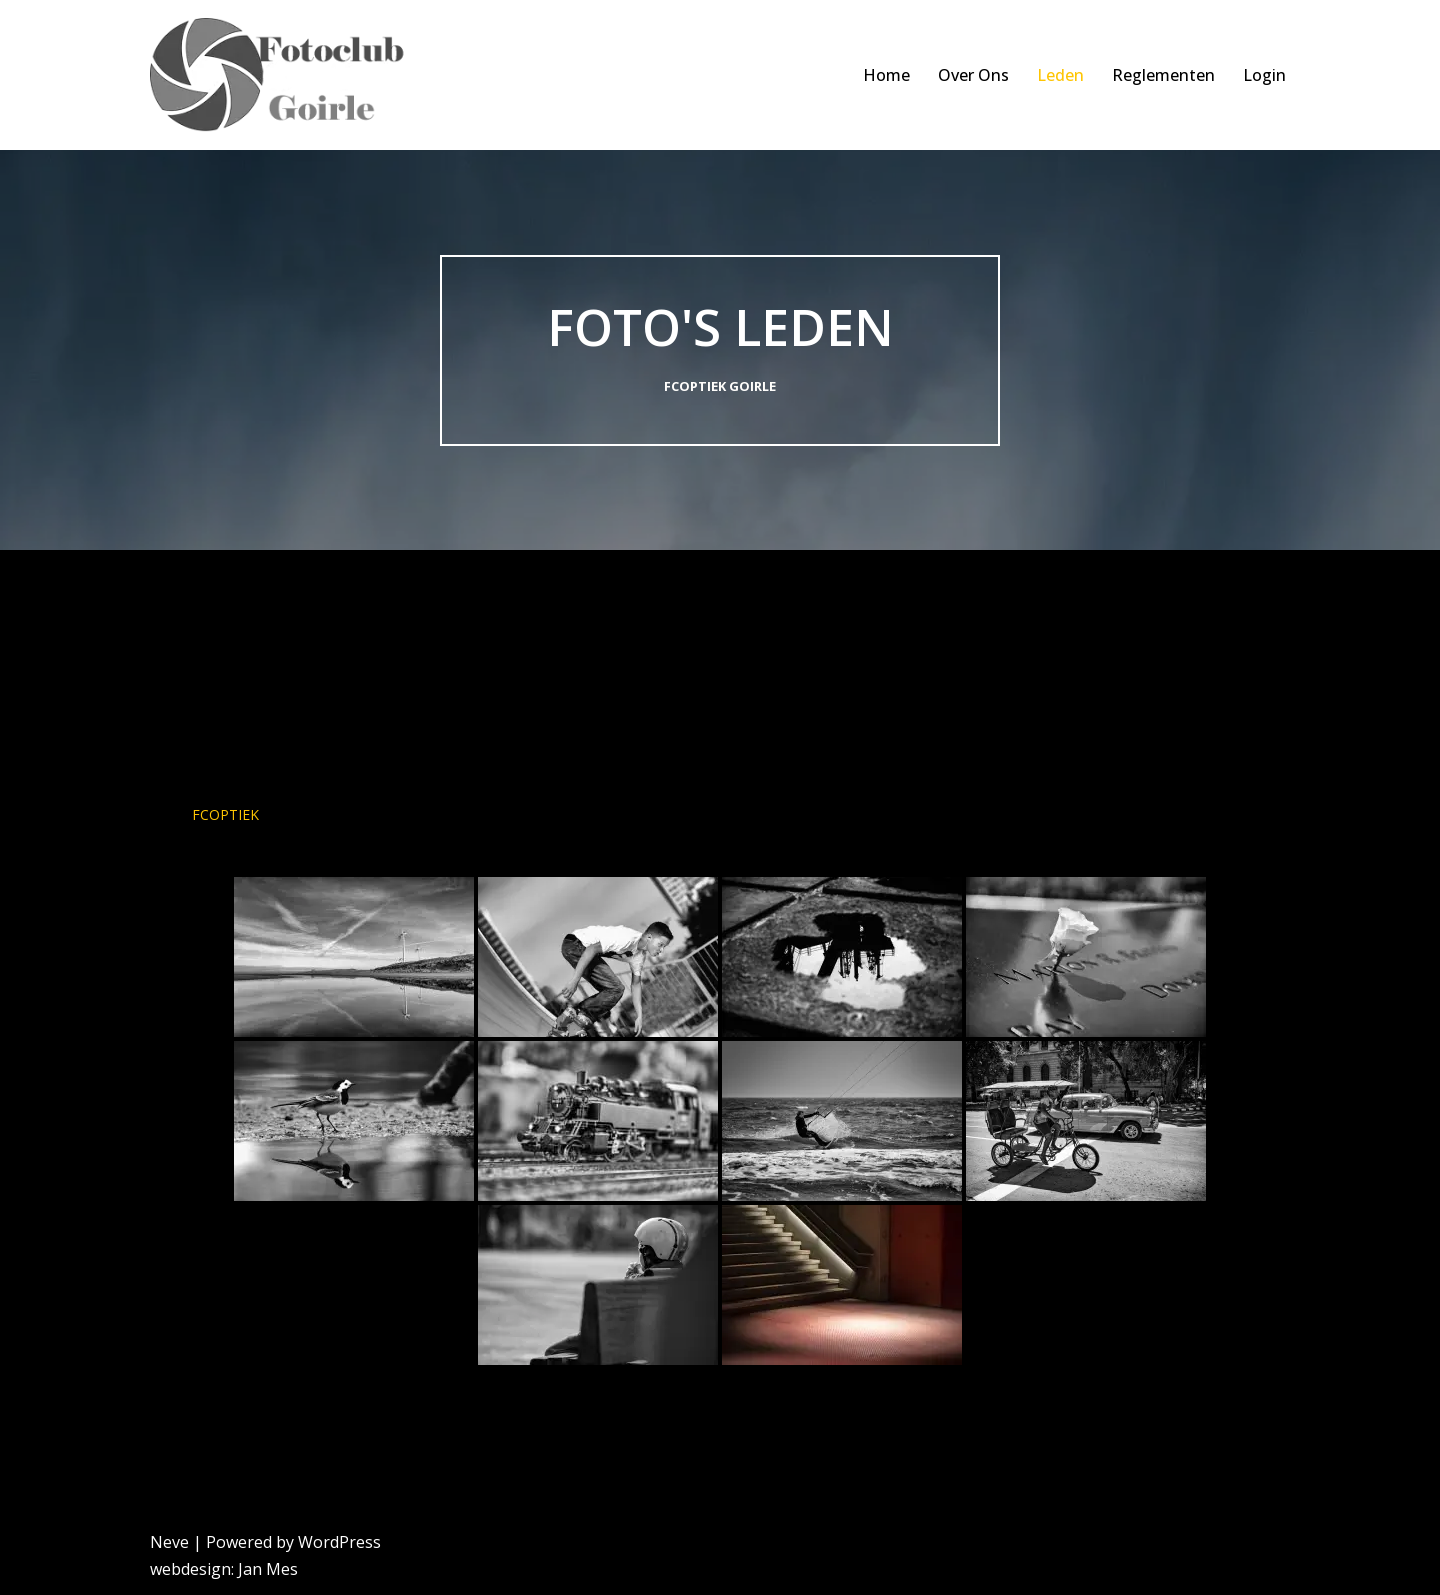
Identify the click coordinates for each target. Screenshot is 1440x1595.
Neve (169, 1542)
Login (1264, 75)
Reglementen (1163, 75)
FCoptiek (225, 814)
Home (886, 75)
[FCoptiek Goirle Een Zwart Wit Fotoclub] (288, 75)
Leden (1060, 75)
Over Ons (973, 75)
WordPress (339, 1542)
